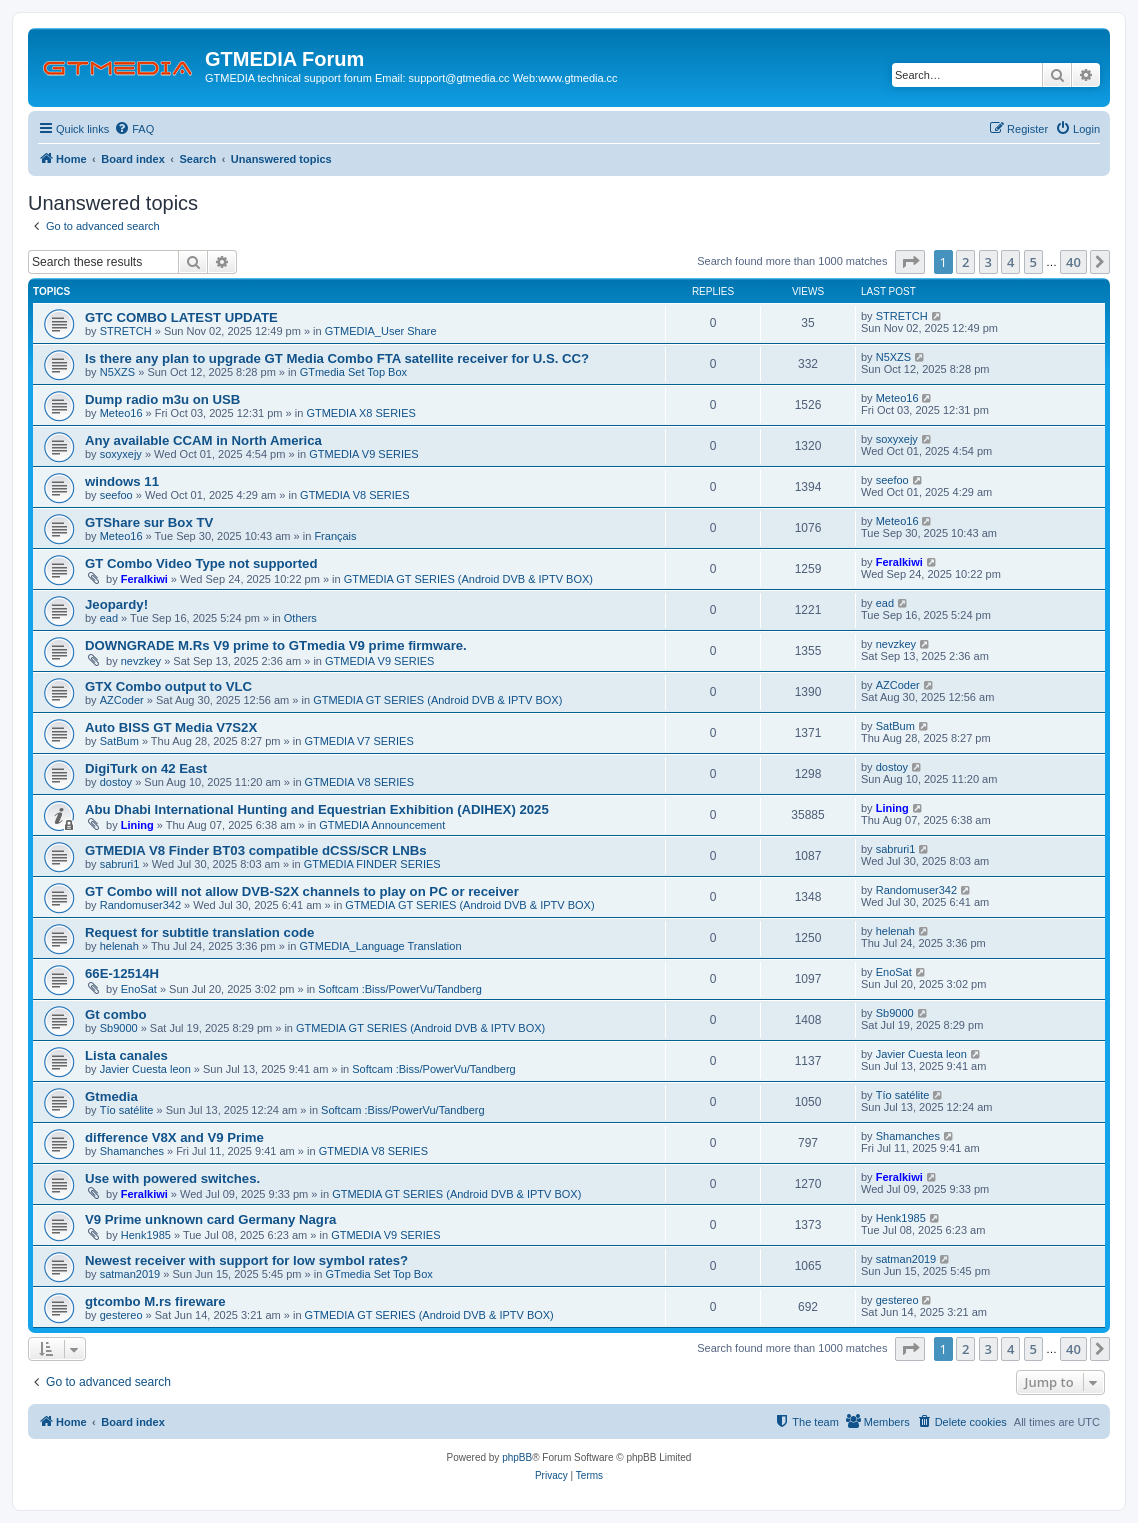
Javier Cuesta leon (145, 1069)
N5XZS (117, 372)
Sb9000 (119, 1028)
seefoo (116, 495)
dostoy (116, 782)
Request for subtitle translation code (199, 932)
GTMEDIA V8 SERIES (354, 495)
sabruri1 (120, 864)
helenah (119, 946)
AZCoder (122, 700)
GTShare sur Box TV (149, 522)
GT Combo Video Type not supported (201, 563)
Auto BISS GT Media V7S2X (171, 727)
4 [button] (1010, 262)
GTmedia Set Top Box (353, 372)
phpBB (517, 1457)
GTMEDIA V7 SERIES (358, 741)
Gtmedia (111, 1096)
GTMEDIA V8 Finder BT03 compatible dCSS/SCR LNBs (256, 850)
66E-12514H (122, 973)
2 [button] (965, 262)
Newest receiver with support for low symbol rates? (246, 1260)
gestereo (121, 1315)
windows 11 (122, 481)
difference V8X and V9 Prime (174, 1137)
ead (109, 618)
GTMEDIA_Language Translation (380, 946)
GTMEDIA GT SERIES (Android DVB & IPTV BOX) (468, 579)
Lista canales (126, 1055)
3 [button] (988, 262)
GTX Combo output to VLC (168, 686)
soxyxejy (121, 454)
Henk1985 (146, 1235)
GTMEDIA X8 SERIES (360, 413)
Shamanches (132, 1151)
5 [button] (1033, 262)
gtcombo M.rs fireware (155, 1301)
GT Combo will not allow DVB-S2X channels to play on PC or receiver (302, 891)
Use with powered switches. (172, 1178)
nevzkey (141, 661)
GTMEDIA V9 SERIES (363, 454)
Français (335, 536)
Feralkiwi (144, 579)
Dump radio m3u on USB (162, 399)
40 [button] (1073, 262)
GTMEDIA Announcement (382, 825)
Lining (137, 825)
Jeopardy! (116, 604)
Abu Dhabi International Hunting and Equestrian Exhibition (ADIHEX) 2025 (317, 809)
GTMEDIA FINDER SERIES (372, 864)
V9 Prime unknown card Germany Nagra (210, 1219)
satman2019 (130, 1274)
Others (300, 618)
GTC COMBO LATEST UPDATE (181, 317)
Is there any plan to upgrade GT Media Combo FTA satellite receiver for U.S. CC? (337, 358)
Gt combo (116, 1014)
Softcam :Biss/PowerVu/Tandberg (399, 989)
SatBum (119, 741)
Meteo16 (121, 413)
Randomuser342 (140, 905)
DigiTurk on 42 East (146, 768)
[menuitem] (134, 129)
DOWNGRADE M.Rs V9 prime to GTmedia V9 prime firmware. (276, 645)
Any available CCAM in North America (203, 440)
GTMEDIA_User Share (381, 331)
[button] (910, 262)
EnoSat (139, 989)
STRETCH (126, 331)
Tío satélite (127, 1110)
